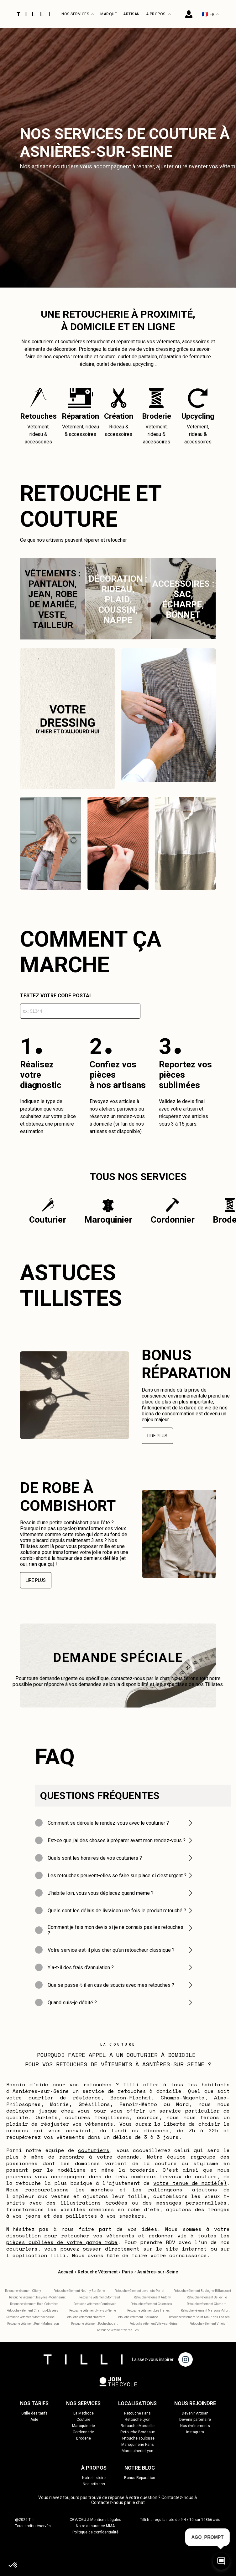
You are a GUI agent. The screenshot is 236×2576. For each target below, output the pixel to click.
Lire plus (157, 1435)
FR (210, 14)
